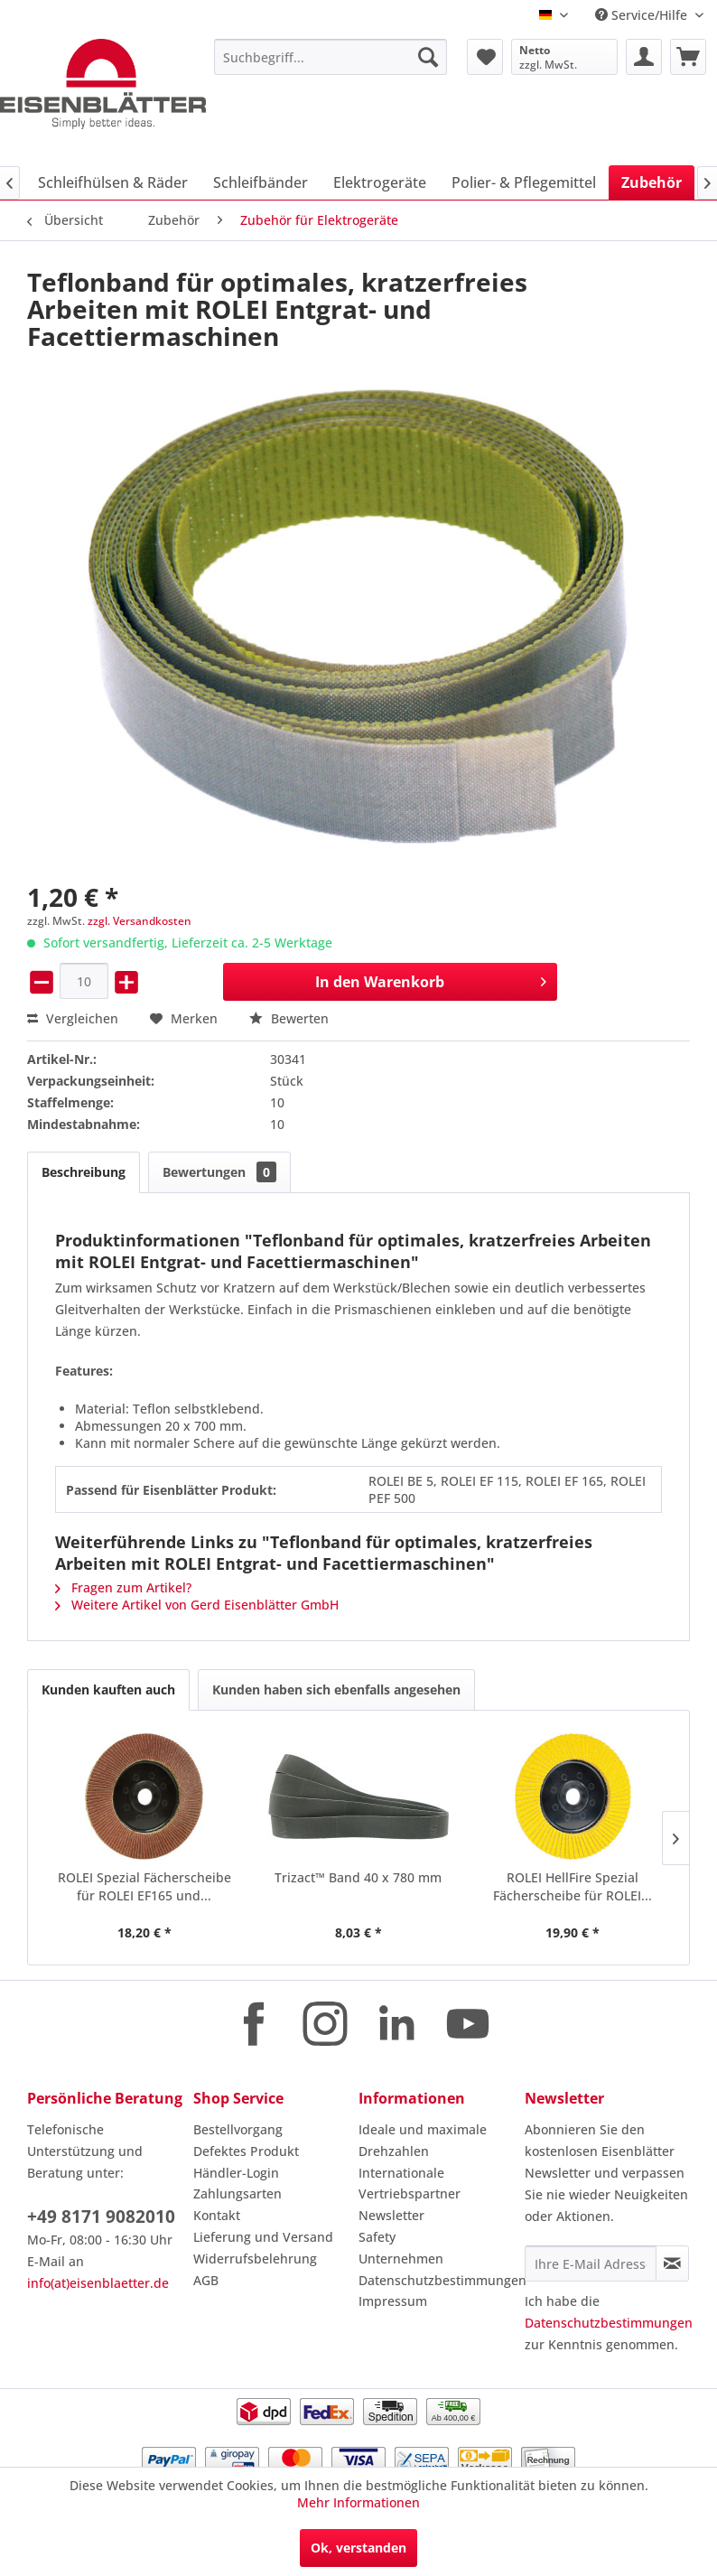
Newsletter (391, 2215)
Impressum (392, 2301)
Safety (377, 2236)
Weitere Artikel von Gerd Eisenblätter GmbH (197, 1604)
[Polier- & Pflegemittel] (524, 182)
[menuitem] (330, 57)
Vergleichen (72, 1018)
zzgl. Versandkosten (139, 921)
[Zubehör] (651, 182)
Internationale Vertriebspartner (409, 2183)
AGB (206, 2280)
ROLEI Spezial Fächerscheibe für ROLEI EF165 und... (144, 1886)
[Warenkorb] (688, 57)
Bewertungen (219, 1172)
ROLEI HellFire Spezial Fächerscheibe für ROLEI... (572, 1886)
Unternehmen (400, 2258)
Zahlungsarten (237, 2193)
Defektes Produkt (246, 2151)
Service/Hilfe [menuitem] (643, 14)
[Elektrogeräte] (380, 182)
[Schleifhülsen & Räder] (112, 182)
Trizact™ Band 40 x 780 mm (358, 1877)
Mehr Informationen (358, 2502)
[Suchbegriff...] (330, 57)
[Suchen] (428, 57)
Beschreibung (84, 1172)
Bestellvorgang (238, 2129)
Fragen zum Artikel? (123, 1587)
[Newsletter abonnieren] (672, 2263)
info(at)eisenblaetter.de (98, 2282)
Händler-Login (236, 2172)
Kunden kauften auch (108, 1689)
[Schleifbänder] (260, 182)
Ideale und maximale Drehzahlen (422, 2140)
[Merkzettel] (485, 57)
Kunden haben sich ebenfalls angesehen (336, 1689)
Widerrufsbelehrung (255, 2258)
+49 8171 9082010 (101, 2216)
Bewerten (289, 1018)
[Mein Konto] (644, 57)
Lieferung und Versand (263, 2236)
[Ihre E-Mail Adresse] (591, 2263)
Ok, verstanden (358, 2547)
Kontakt (216, 2215)
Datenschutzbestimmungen (437, 2280)
